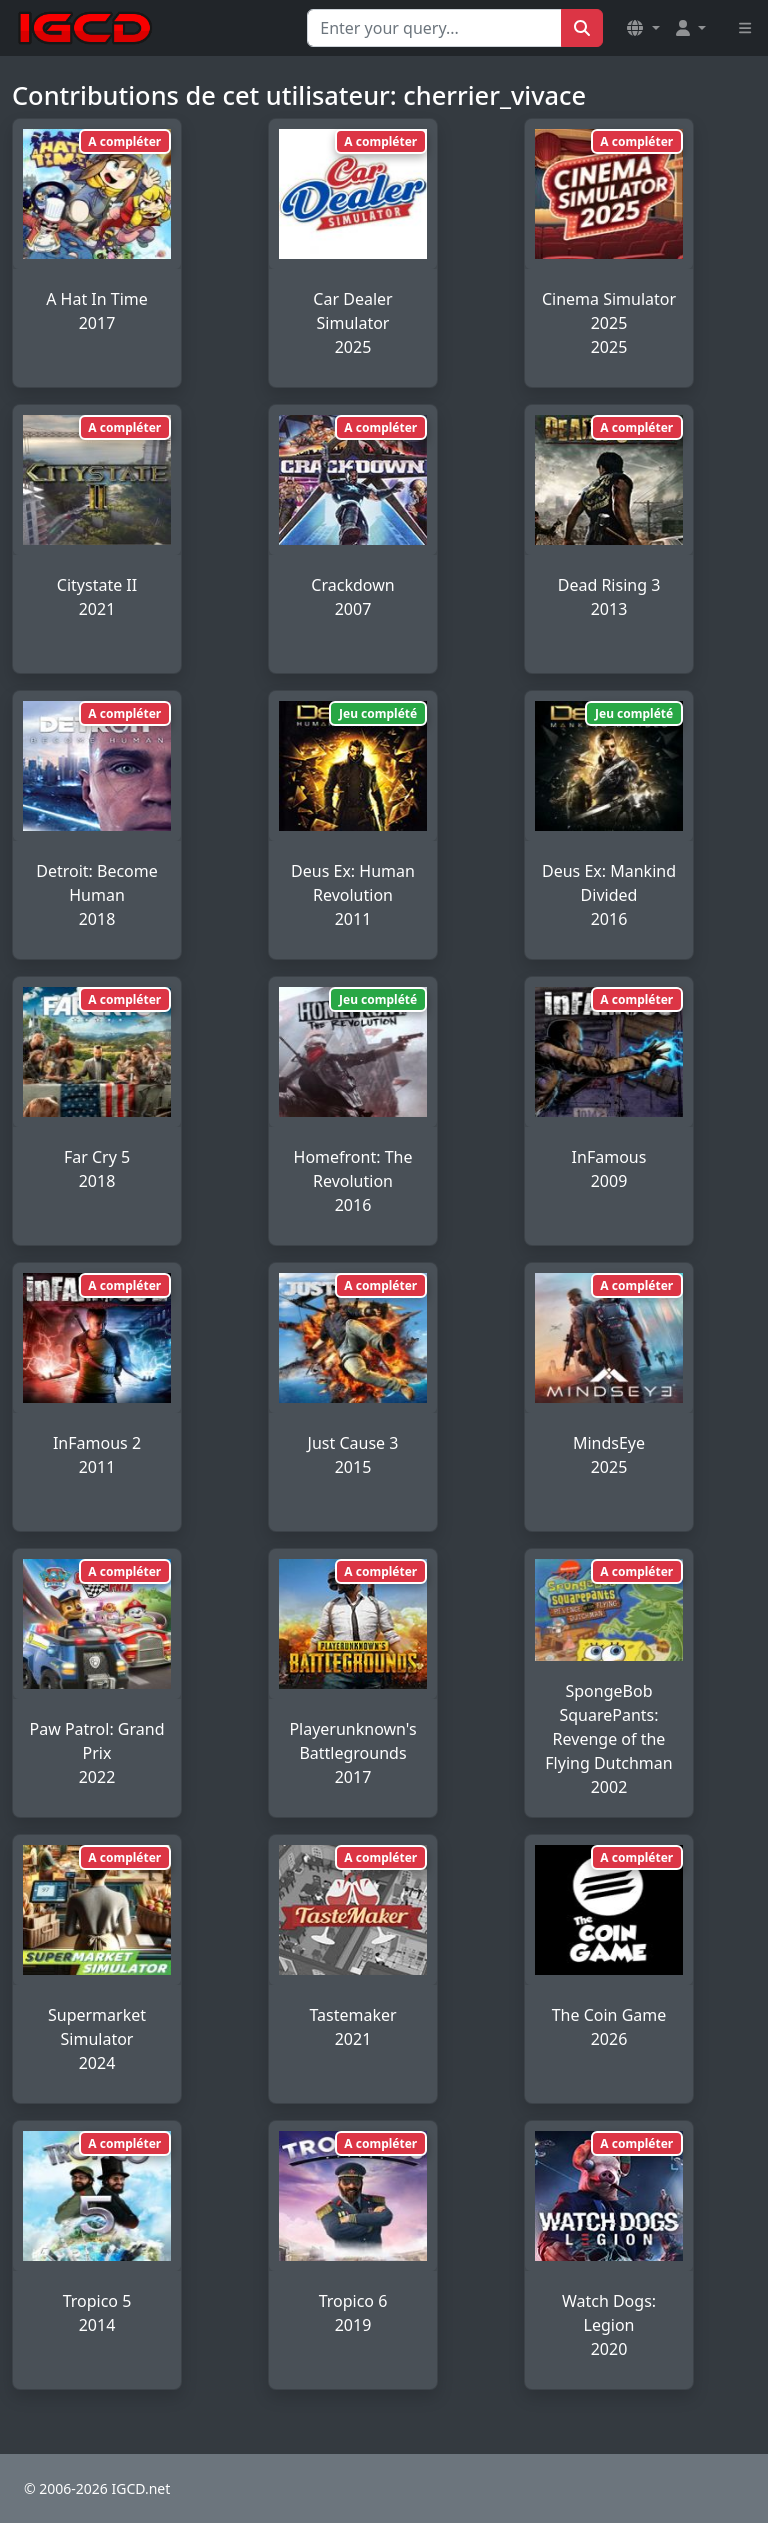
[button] (643, 28)
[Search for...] (434, 28)
